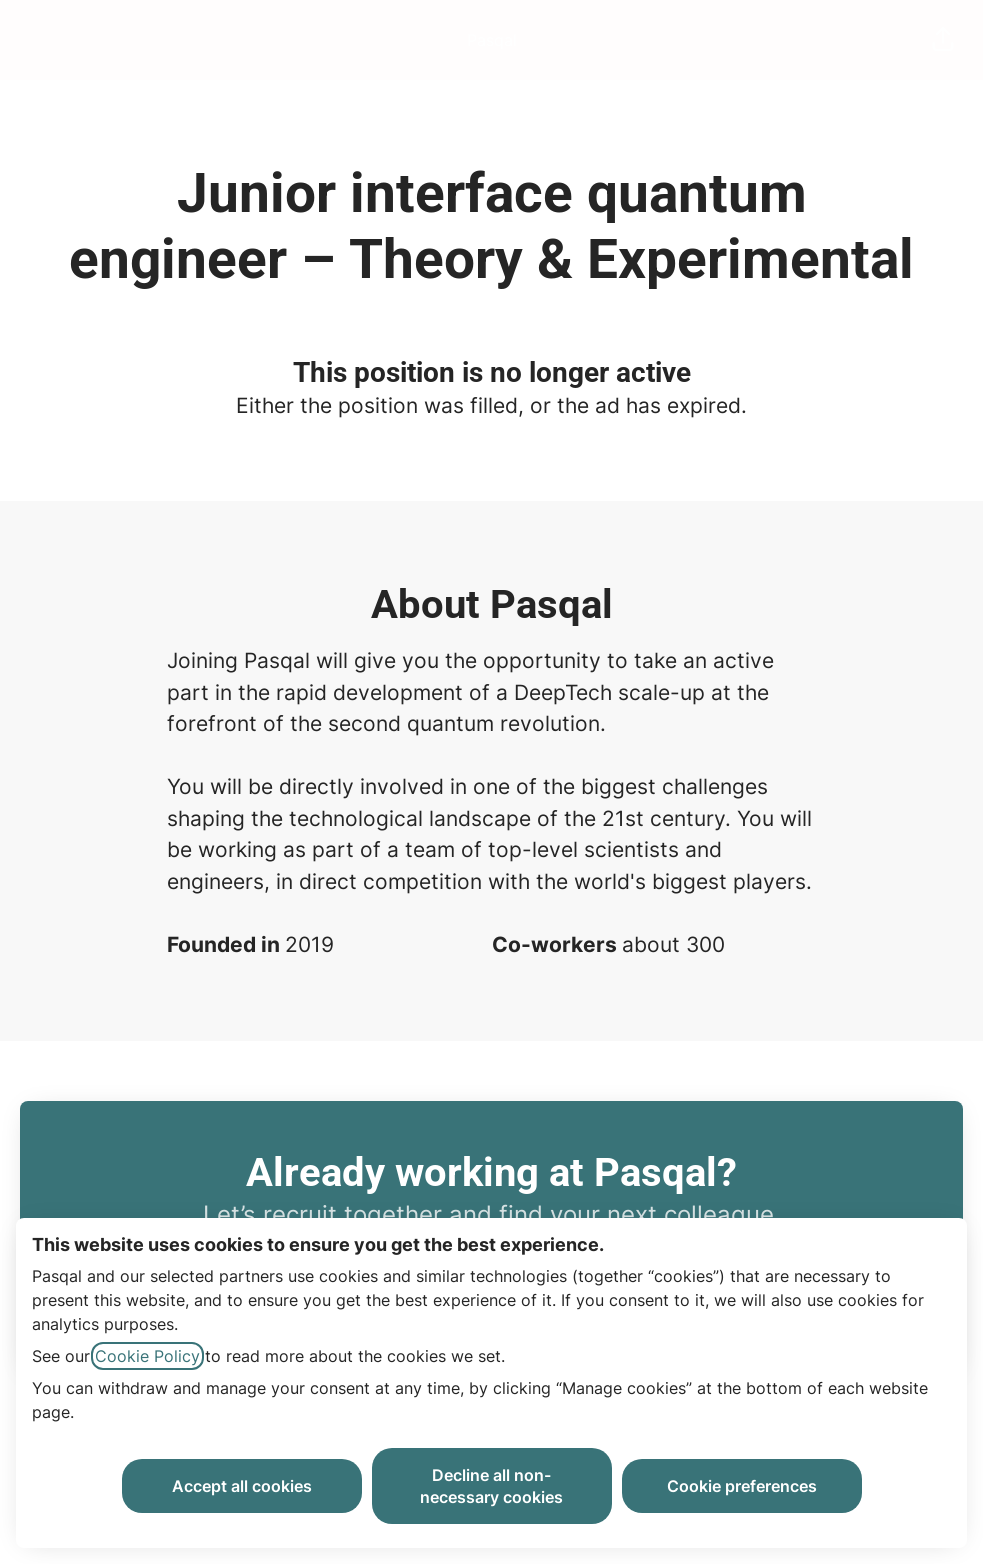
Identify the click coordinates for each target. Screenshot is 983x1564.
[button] (943, 40)
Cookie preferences (742, 1486)
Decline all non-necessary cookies (491, 1486)
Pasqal (492, 40)
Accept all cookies (242, 1486)
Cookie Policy (147, 1356)
